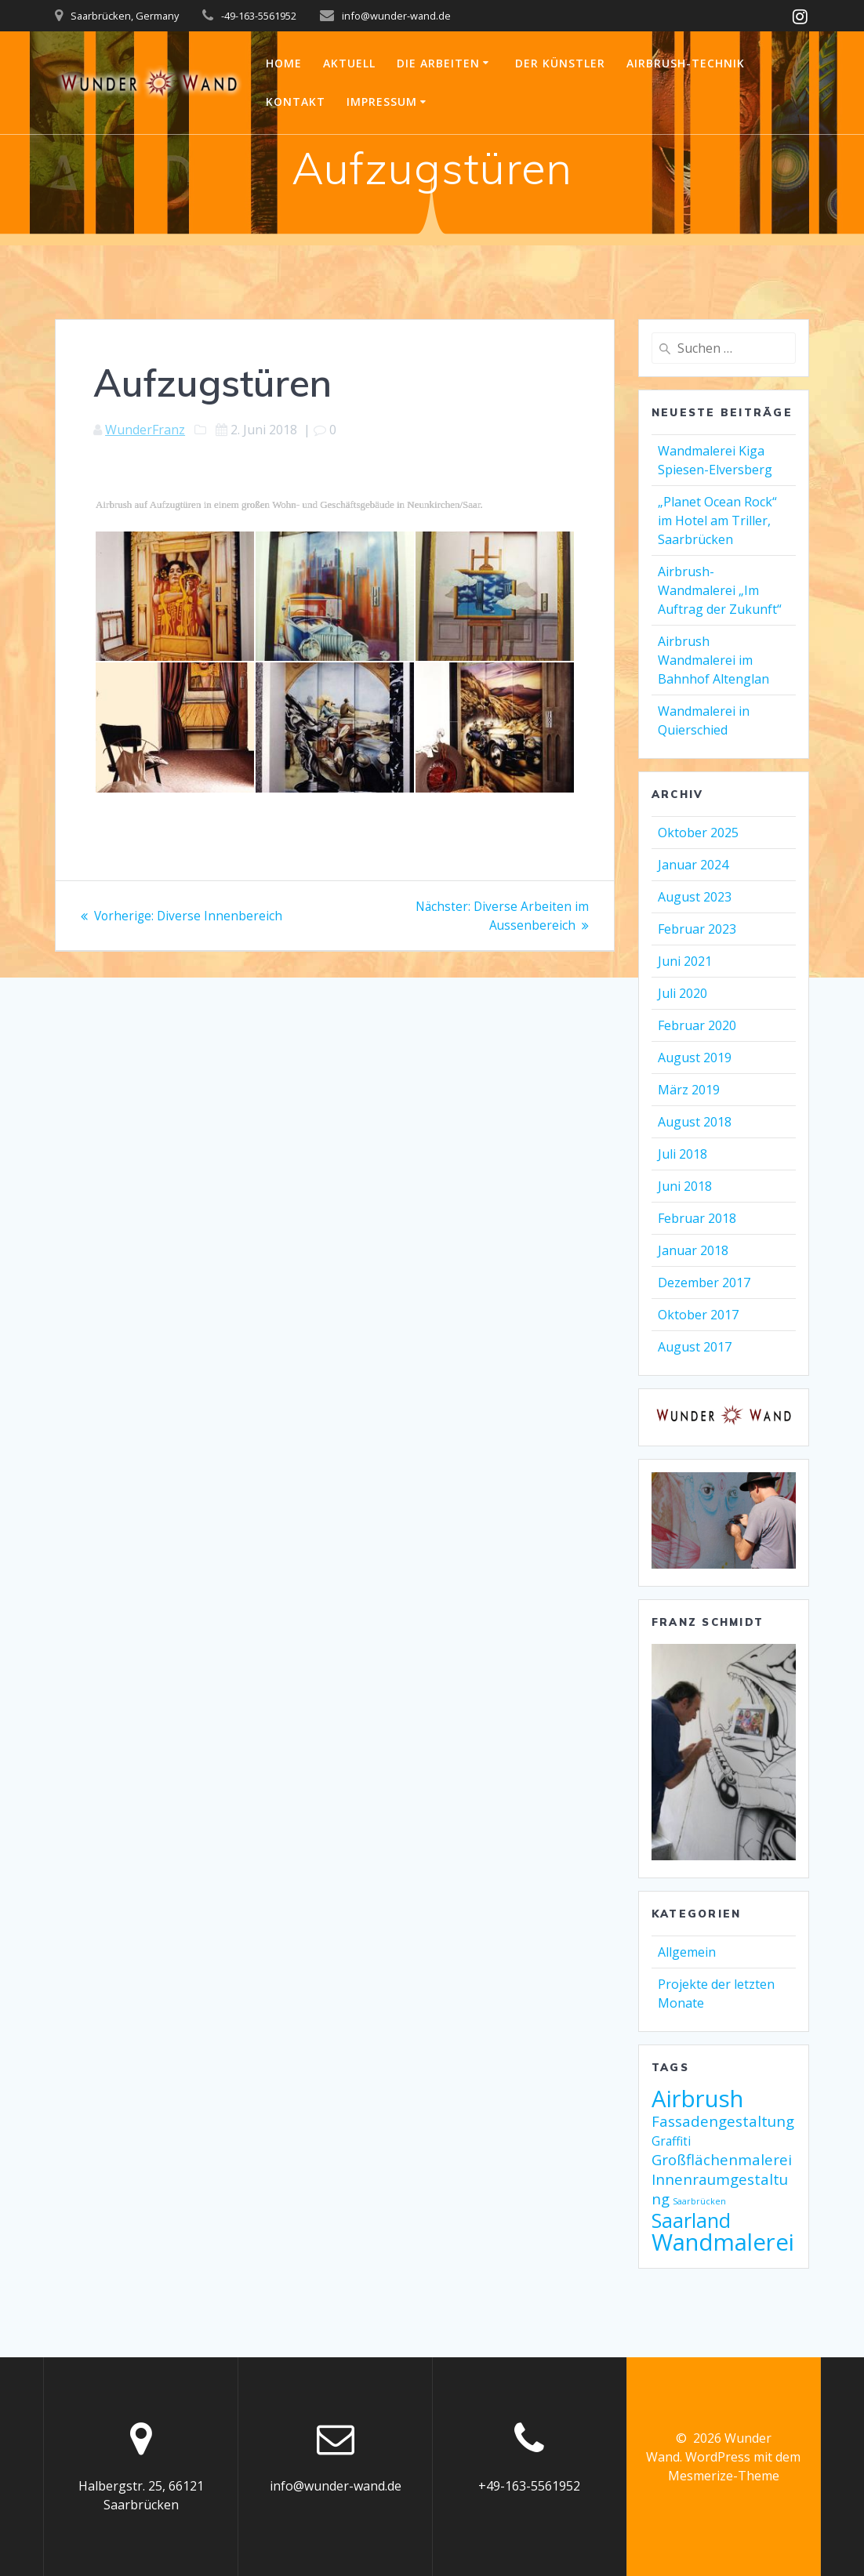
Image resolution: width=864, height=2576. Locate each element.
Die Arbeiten (438, 63)
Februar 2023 (697, 929)
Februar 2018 (697, 1218)
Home (284, 63)
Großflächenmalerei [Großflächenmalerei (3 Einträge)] (722, 2159)
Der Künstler (560, 63)
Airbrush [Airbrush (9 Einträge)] (697, 2098)
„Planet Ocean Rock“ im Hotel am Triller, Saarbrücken (717, 520)
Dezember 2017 (704, 1282)
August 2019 (694, 1057)
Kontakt (295, 101)
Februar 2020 (697, 1025)
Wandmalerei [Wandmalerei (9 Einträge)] (723, 2242)
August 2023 (694, 896)
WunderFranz (145, 429)
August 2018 (694, 1121)
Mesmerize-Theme (723, 2475)
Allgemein (687, 1952)
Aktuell (349, 63)
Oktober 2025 (698, 832)
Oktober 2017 (698, 1314)
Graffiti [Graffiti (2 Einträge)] (671, 2141)
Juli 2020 (682, 993)
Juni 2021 (685, 961)
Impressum (382, 101)
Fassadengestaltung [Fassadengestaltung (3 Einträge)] (723, 2121)
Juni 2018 (685, 1186)
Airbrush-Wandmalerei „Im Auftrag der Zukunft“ (720, 590)
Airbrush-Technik (685, 63)
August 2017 (694, 1346)
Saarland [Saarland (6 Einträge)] (691, 2220)
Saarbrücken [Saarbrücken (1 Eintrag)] (699, 2201)
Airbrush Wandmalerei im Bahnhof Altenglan (713, 660)
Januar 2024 (693, 864)
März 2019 (689, 1089)
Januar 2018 (693, 1250)
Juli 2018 (682, 1154)
